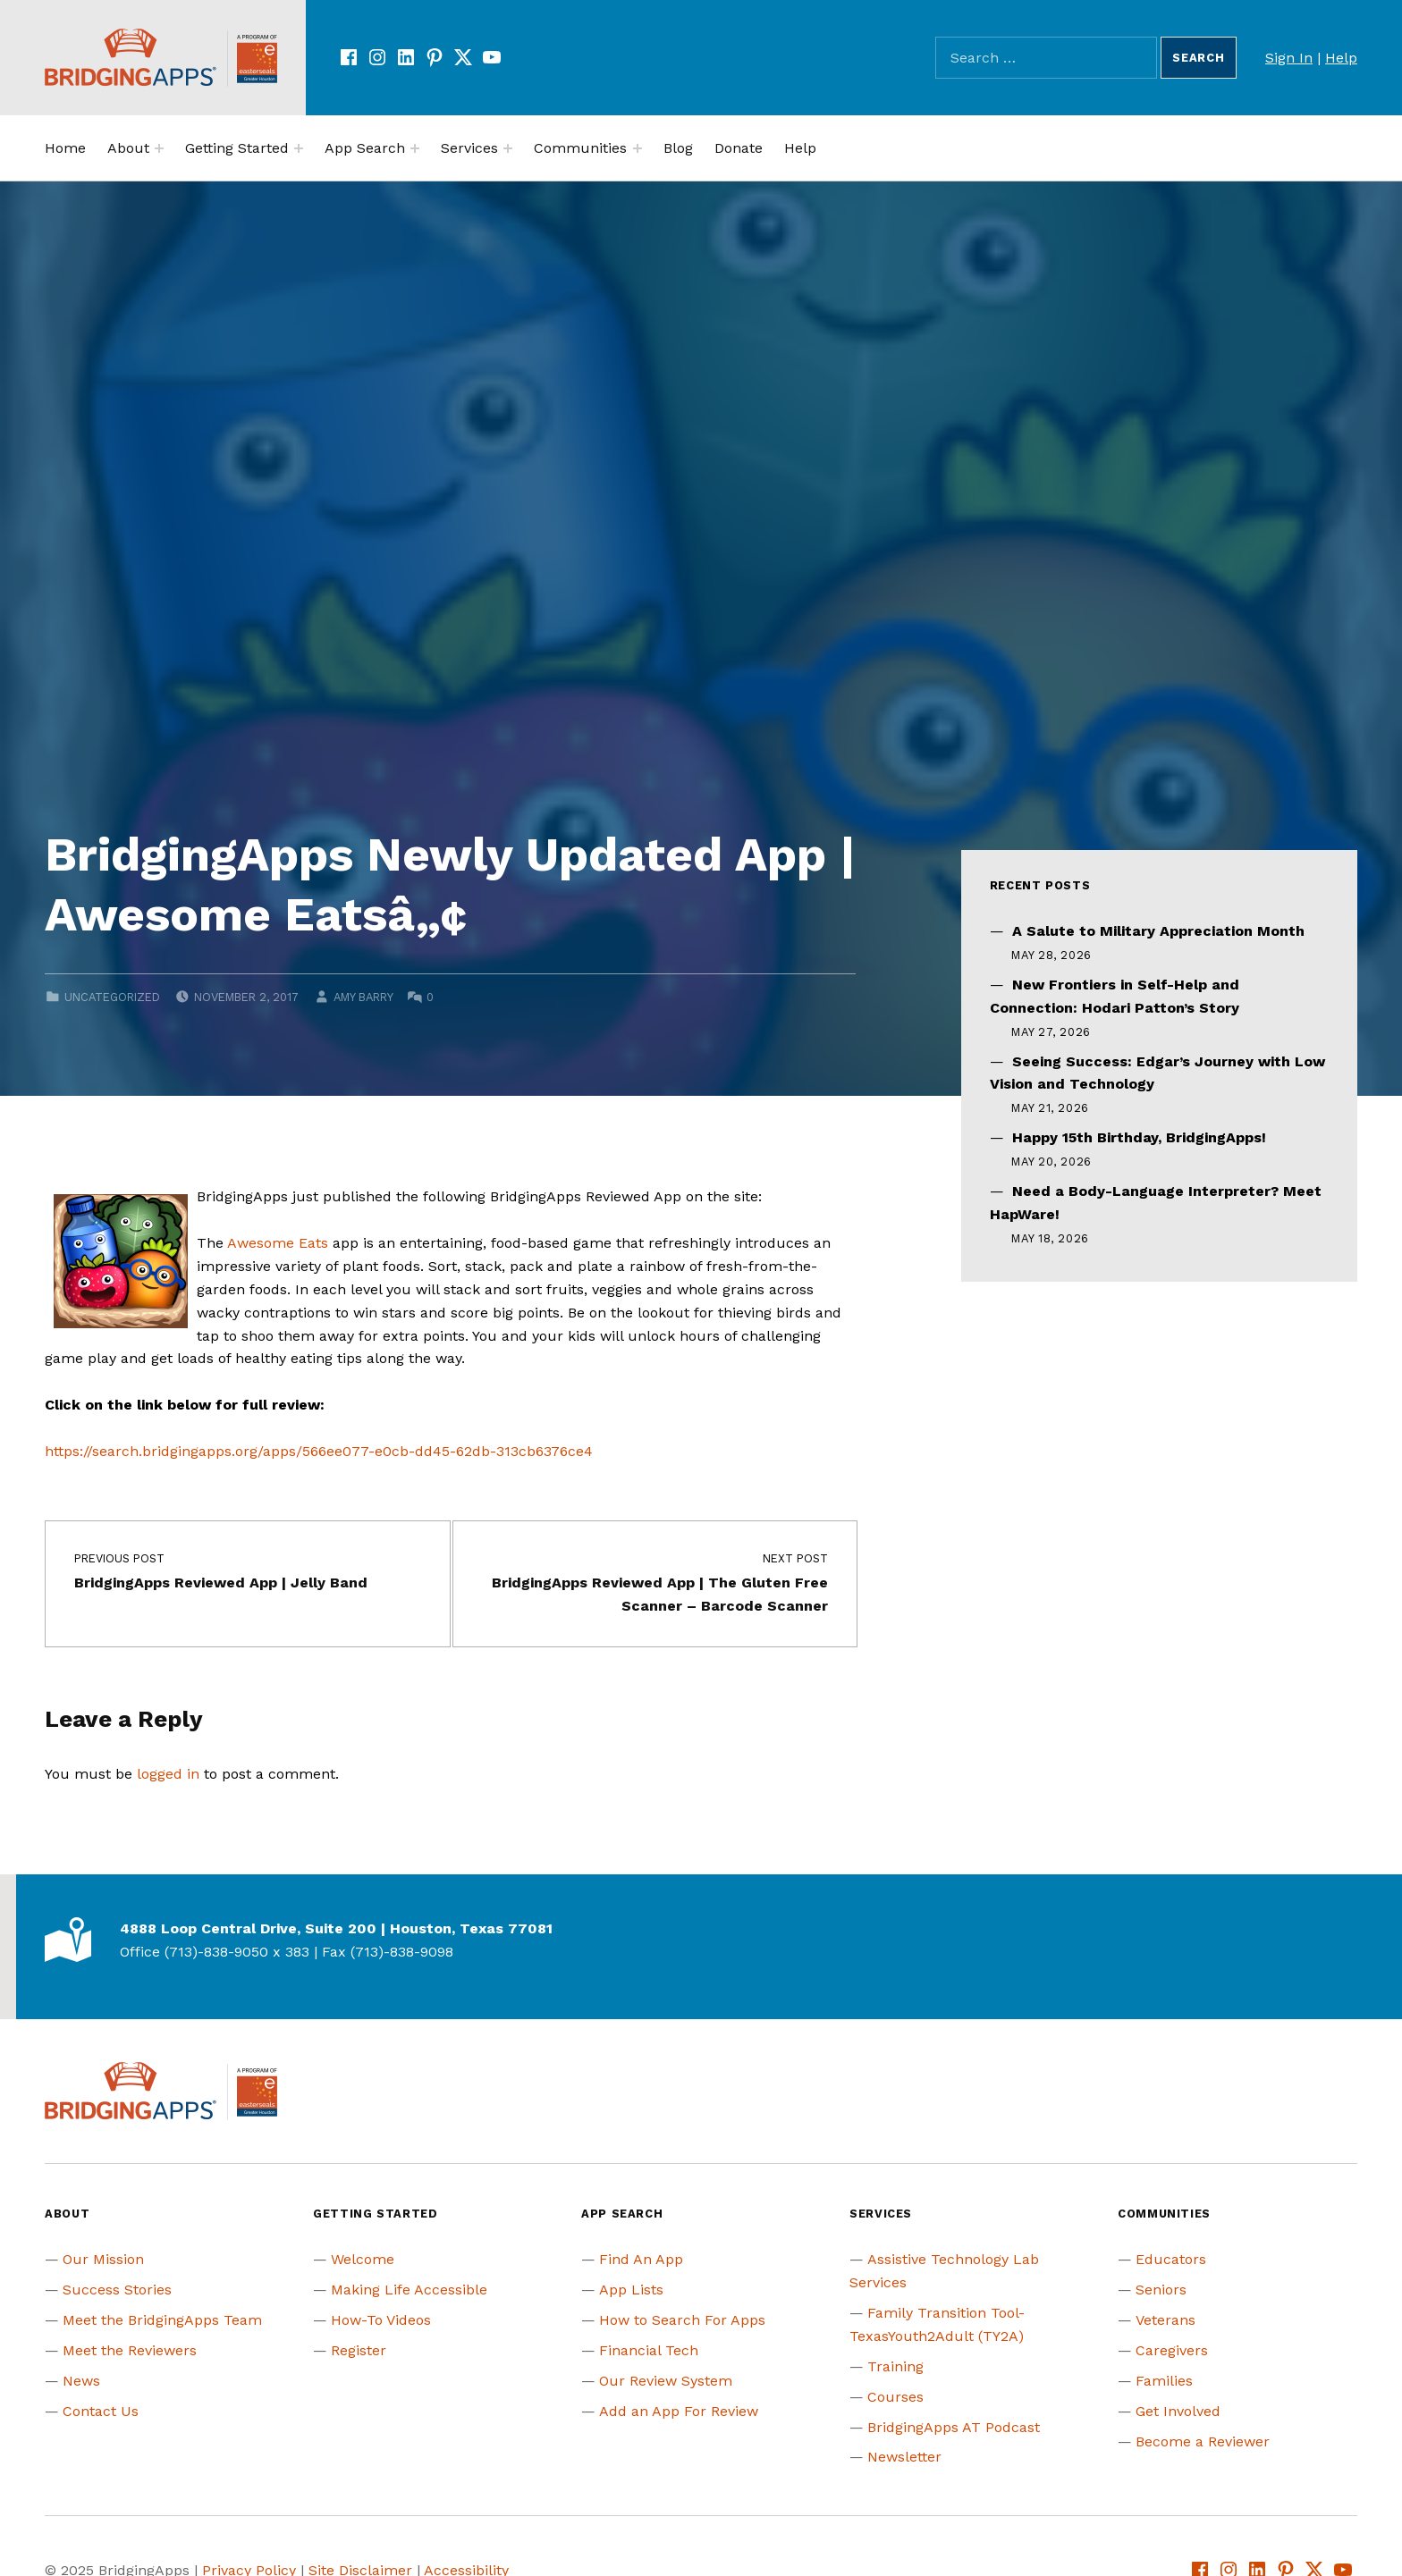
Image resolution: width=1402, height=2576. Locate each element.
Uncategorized (112, 997)
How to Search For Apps (682, 2319)
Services (469, 147)
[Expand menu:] (159, 148)
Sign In (1289, 57)
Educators (1171, 2259)
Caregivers (1172, 2350)
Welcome (362, 2259)
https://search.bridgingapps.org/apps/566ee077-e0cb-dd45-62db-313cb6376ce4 (319, 1451)
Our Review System (665, 2380)
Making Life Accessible (409, 2289)
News (81, 2380)
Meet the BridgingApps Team (162, 2319)
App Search (365, 147)
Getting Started (237, 147)
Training (895, 2366)
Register (358, 2350)
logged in (168, 1773)
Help (1341, 57)
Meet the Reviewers (130, 2350)
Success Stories (117, 2289)
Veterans (1165, 2319)
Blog (678, 147)
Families (1164, 2380)
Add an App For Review (678, 2411)
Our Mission (103, 2259)
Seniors (1161, 2289)
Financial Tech (648, 2350)
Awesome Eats (277, 1242)
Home (65, 147)
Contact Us (101, 2411)
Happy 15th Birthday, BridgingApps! (1139, 1137)
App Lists (631, 2289)
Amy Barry (363, 997)
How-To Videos (381, 2319)
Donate (738, 147)
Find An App (641, 2259)
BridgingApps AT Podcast (953, 2427)
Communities (580, 147)
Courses (895, 2396)
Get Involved (1178, 2411)
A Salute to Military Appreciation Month (1158, 930)
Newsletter (904, 2456)
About (128, 147)
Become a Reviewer (1203, 2441)
